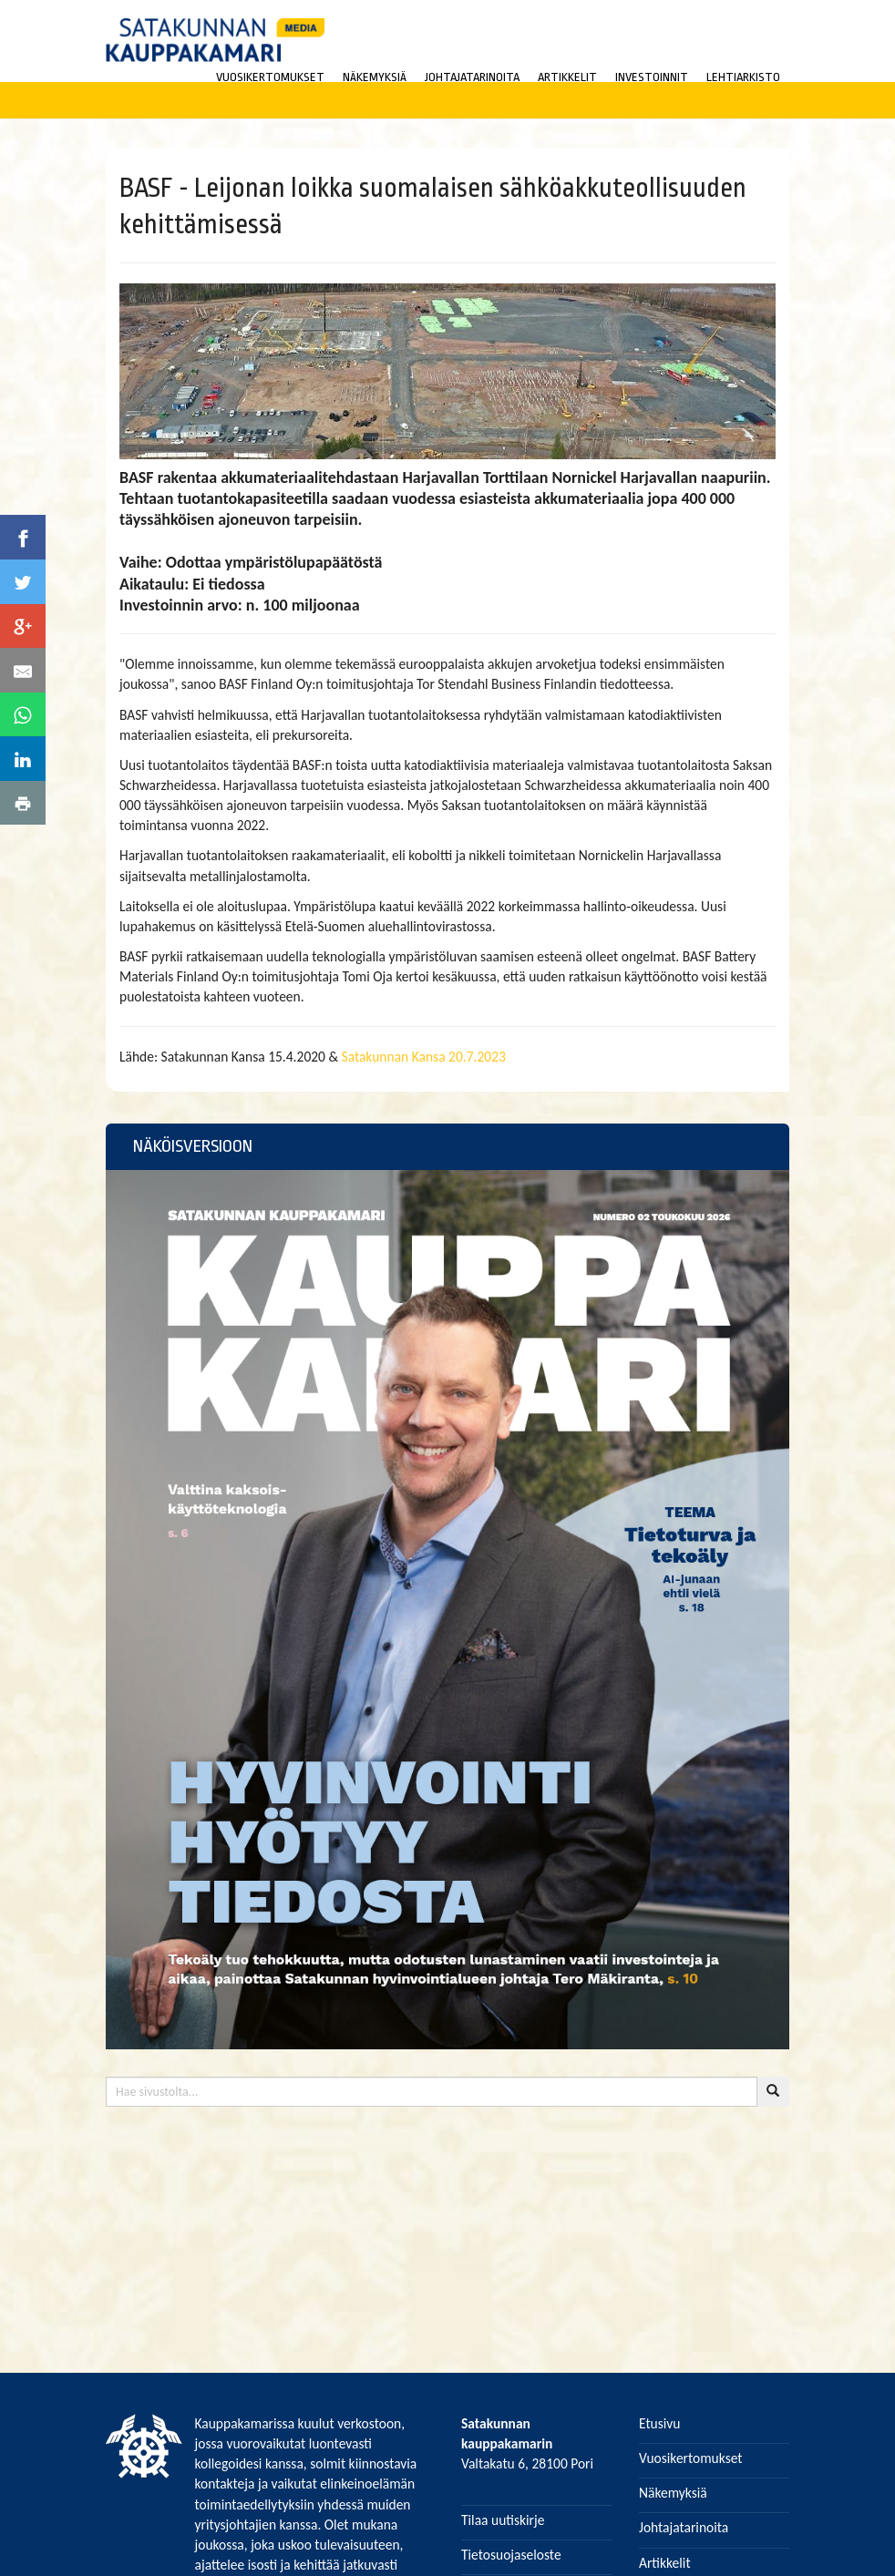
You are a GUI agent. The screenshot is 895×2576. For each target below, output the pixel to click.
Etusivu (660, 2423)
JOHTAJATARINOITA (472, 77)
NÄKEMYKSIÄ (374, 77)
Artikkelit (665, 2562)
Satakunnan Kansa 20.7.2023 (424, 1056)
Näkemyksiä (673, 2492)
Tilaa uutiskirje (502, 2520)
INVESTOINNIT (651, 77)
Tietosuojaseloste (511, 2554)
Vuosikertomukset (691, 2458)
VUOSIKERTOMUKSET (270, 77)
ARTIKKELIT (567, 77)
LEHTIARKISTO (743, 77)
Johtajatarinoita (683, 2527)
